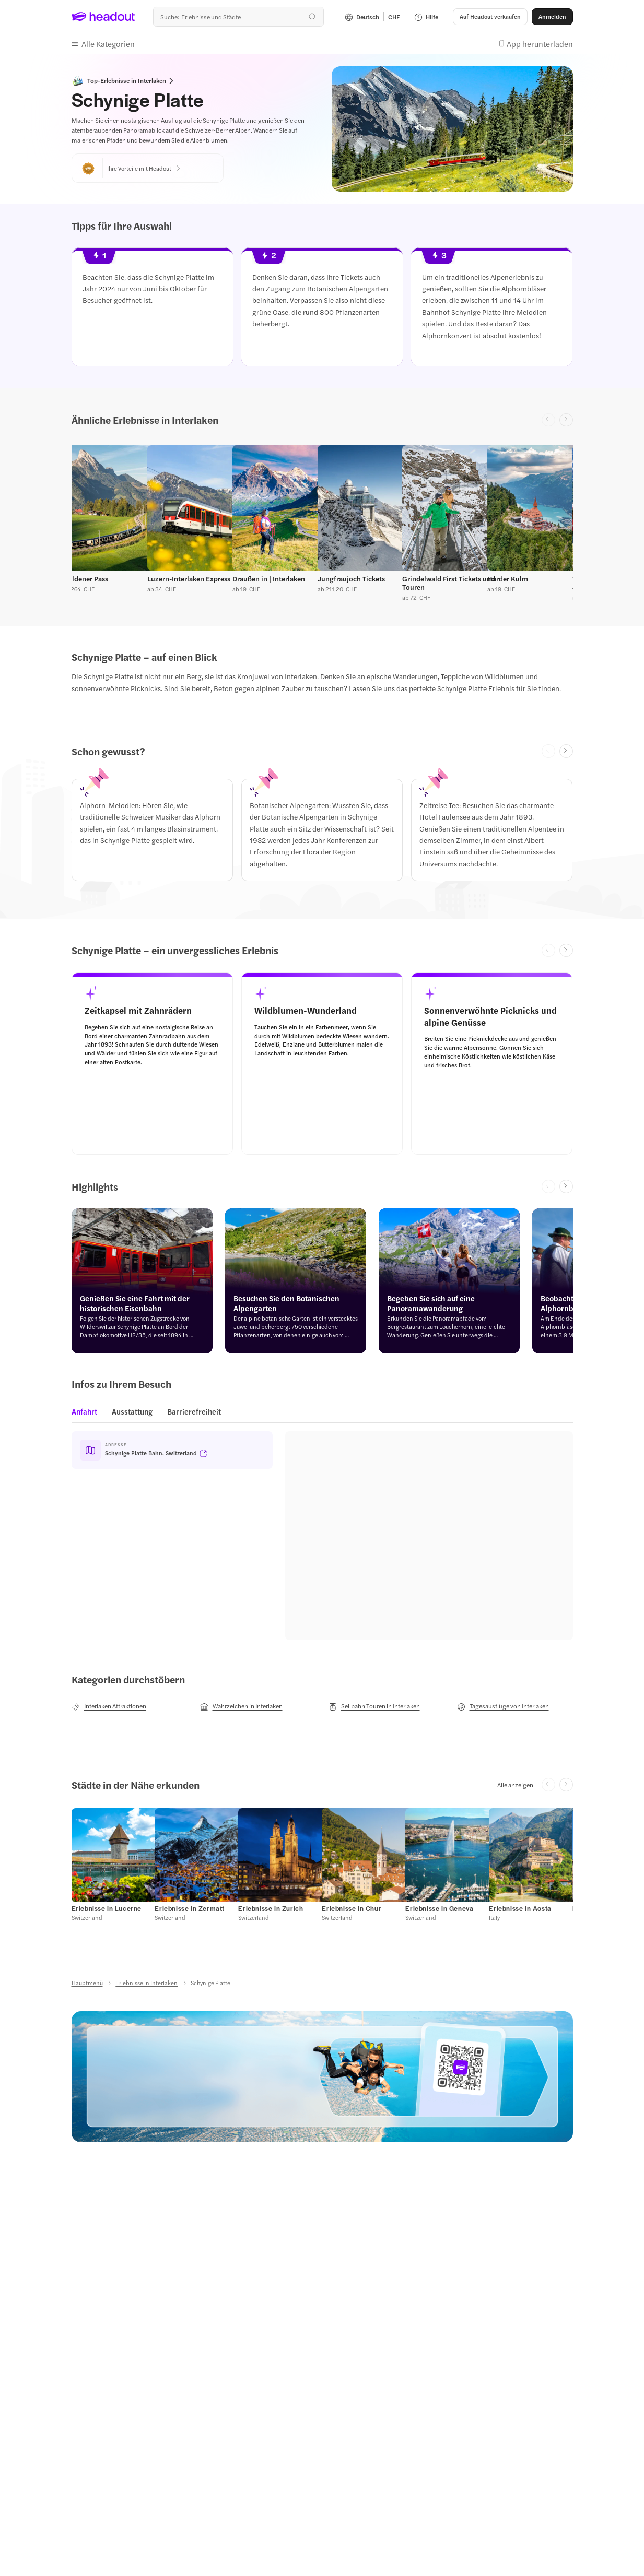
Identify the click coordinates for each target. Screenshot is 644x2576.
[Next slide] (566, 420)
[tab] (87, 1415)
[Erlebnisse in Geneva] (439, 1908)
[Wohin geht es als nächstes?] (238, 16)
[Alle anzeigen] (515, 1784)
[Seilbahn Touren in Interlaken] (374, 1706)
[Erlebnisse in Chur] (351, 1908)
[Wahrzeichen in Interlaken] (241, 1706)
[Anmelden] (552, 16)
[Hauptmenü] (87, 1982)
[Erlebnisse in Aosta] (520, 1908)
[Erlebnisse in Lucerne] (107, 1908)
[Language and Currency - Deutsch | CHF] (372, 16)
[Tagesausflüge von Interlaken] (503, 1706)
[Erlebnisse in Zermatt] (190, 1908)
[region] (322, 310)
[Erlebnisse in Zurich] (270, 1908)
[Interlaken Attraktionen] (109, 1706)
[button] (490, 16)
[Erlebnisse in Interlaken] (146, 1982)
